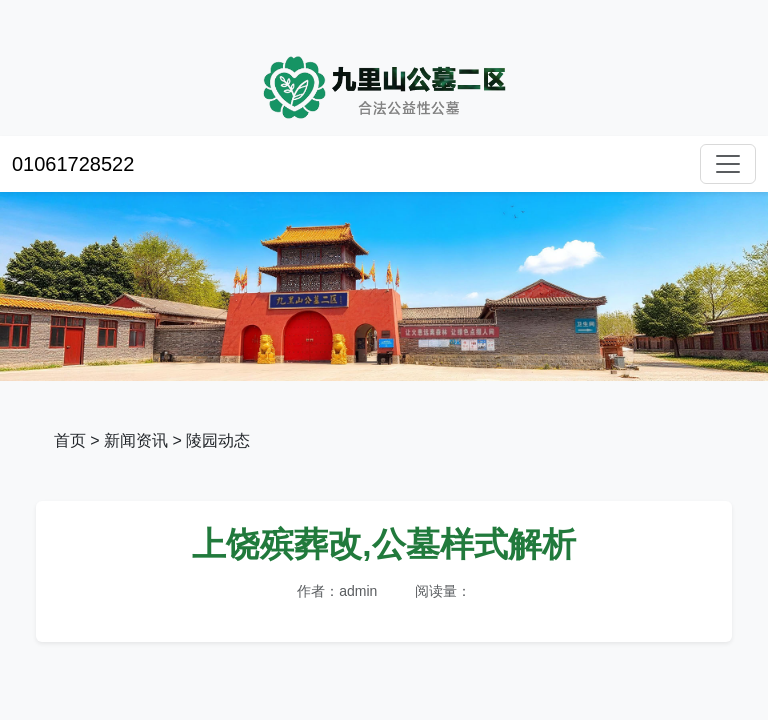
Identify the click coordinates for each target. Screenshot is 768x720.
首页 (70, 440)
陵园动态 (218, 440)
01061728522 (73, 164)
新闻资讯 (136, 440)
